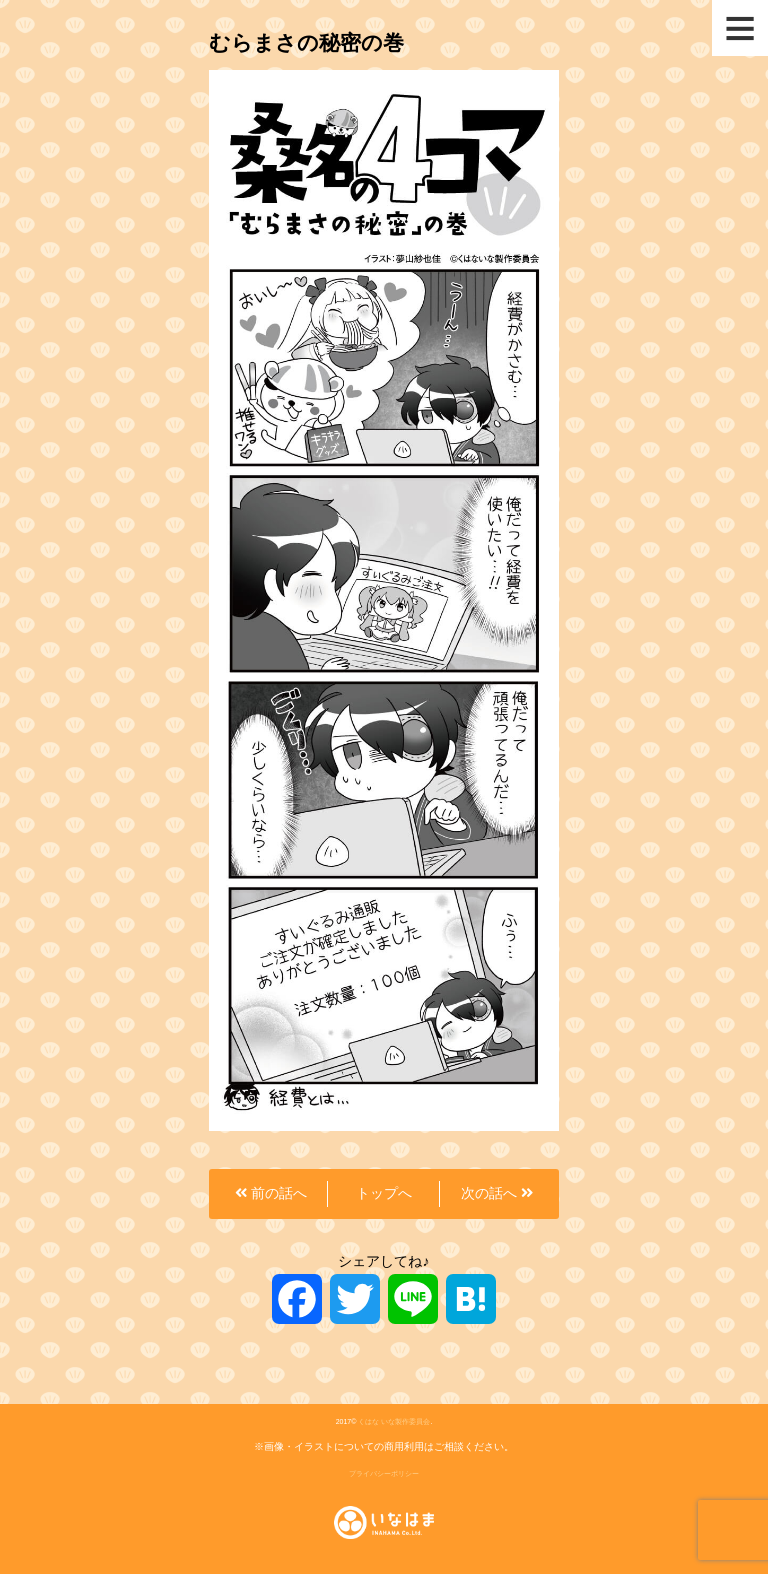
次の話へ (497, 1193)
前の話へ (271, 1193)
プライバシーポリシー (384, 1473)
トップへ (384, 1193)
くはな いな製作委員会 (394, 1421)
